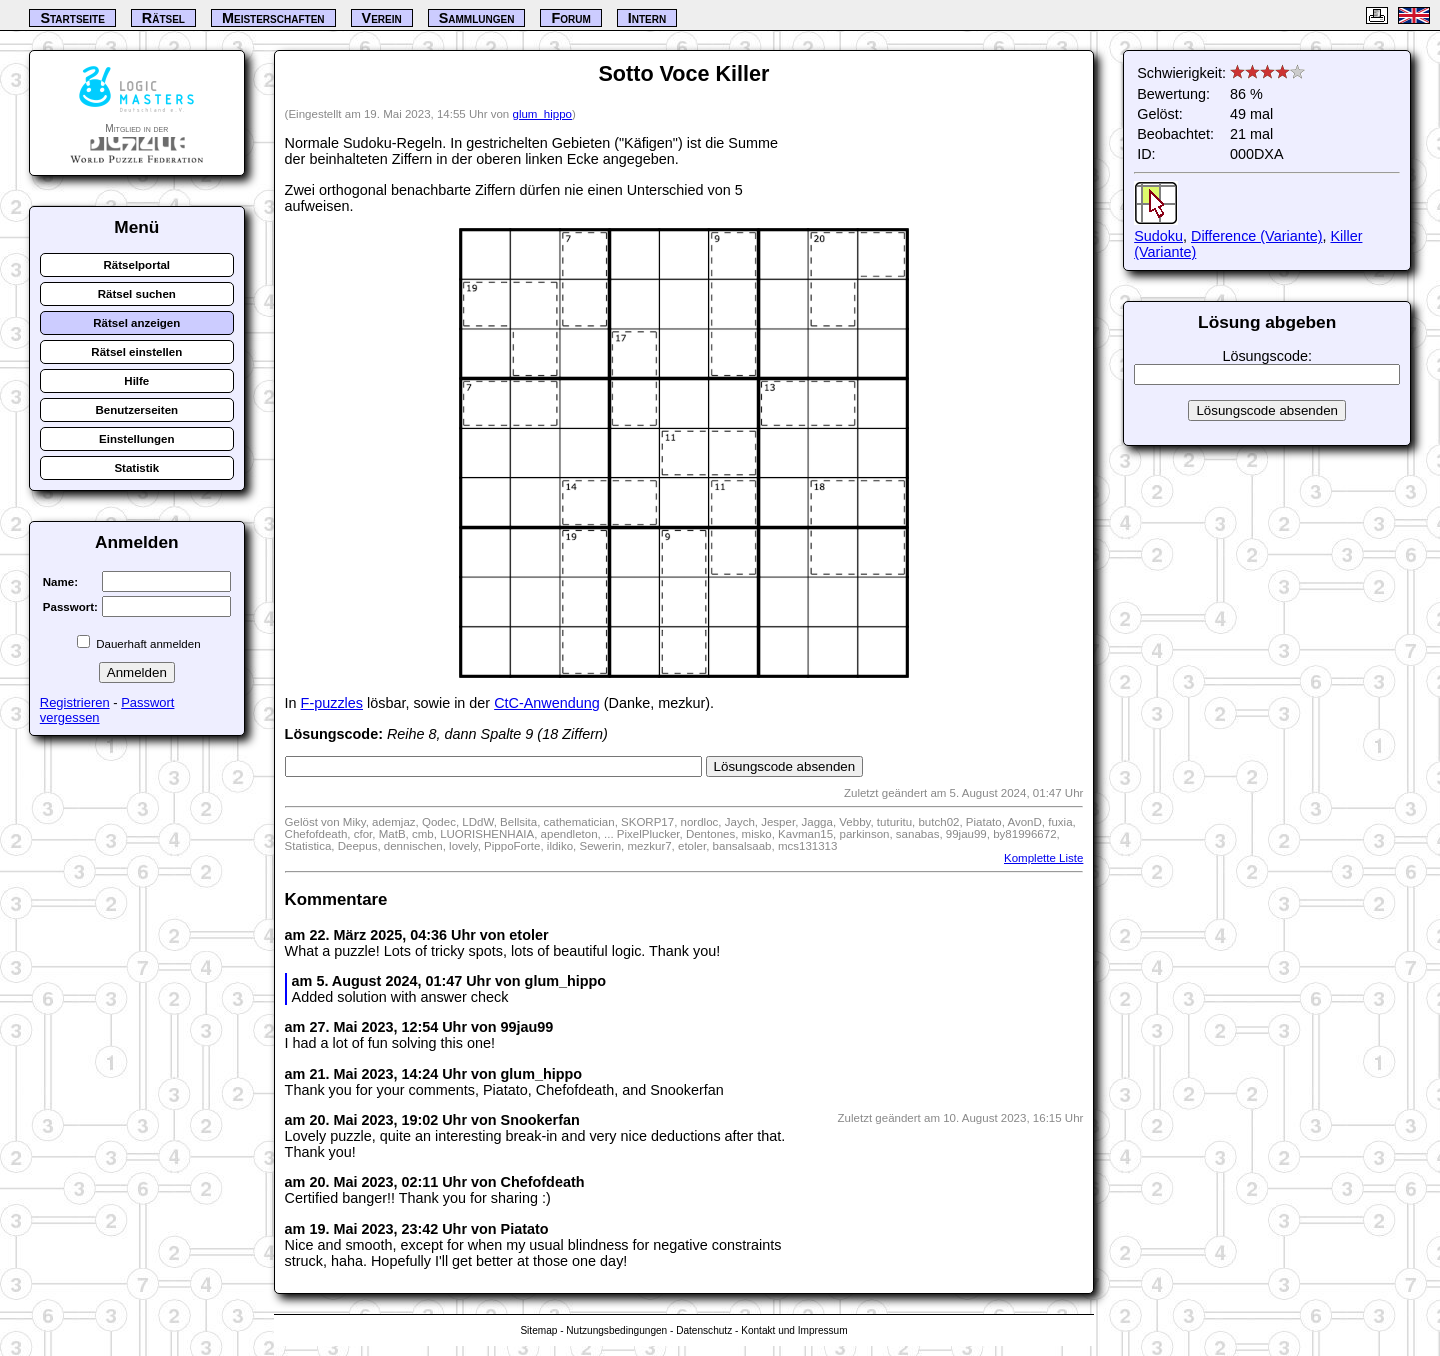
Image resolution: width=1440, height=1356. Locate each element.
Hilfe (136, 381)
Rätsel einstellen (136, 352)
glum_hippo (542, 114)
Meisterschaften (273, 18)
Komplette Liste (1043, 858)
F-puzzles (332, 703)
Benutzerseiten (137, 410)
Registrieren (75, 702)
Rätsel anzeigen (136, 323)
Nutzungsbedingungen (616, 1330)
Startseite (72, 18)
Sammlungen (477, 18)
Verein (382, 18)
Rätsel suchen (137, 294)
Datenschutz (704, 1330)
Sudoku (1158, 236)
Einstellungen (137, 439)
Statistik (136, 468)
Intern (647, 18)
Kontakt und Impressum (794, 1330)
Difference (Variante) (1256, 236)
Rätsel (163, 18)
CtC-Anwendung (547, 703)
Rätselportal (137, 265)
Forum (570, 18)
